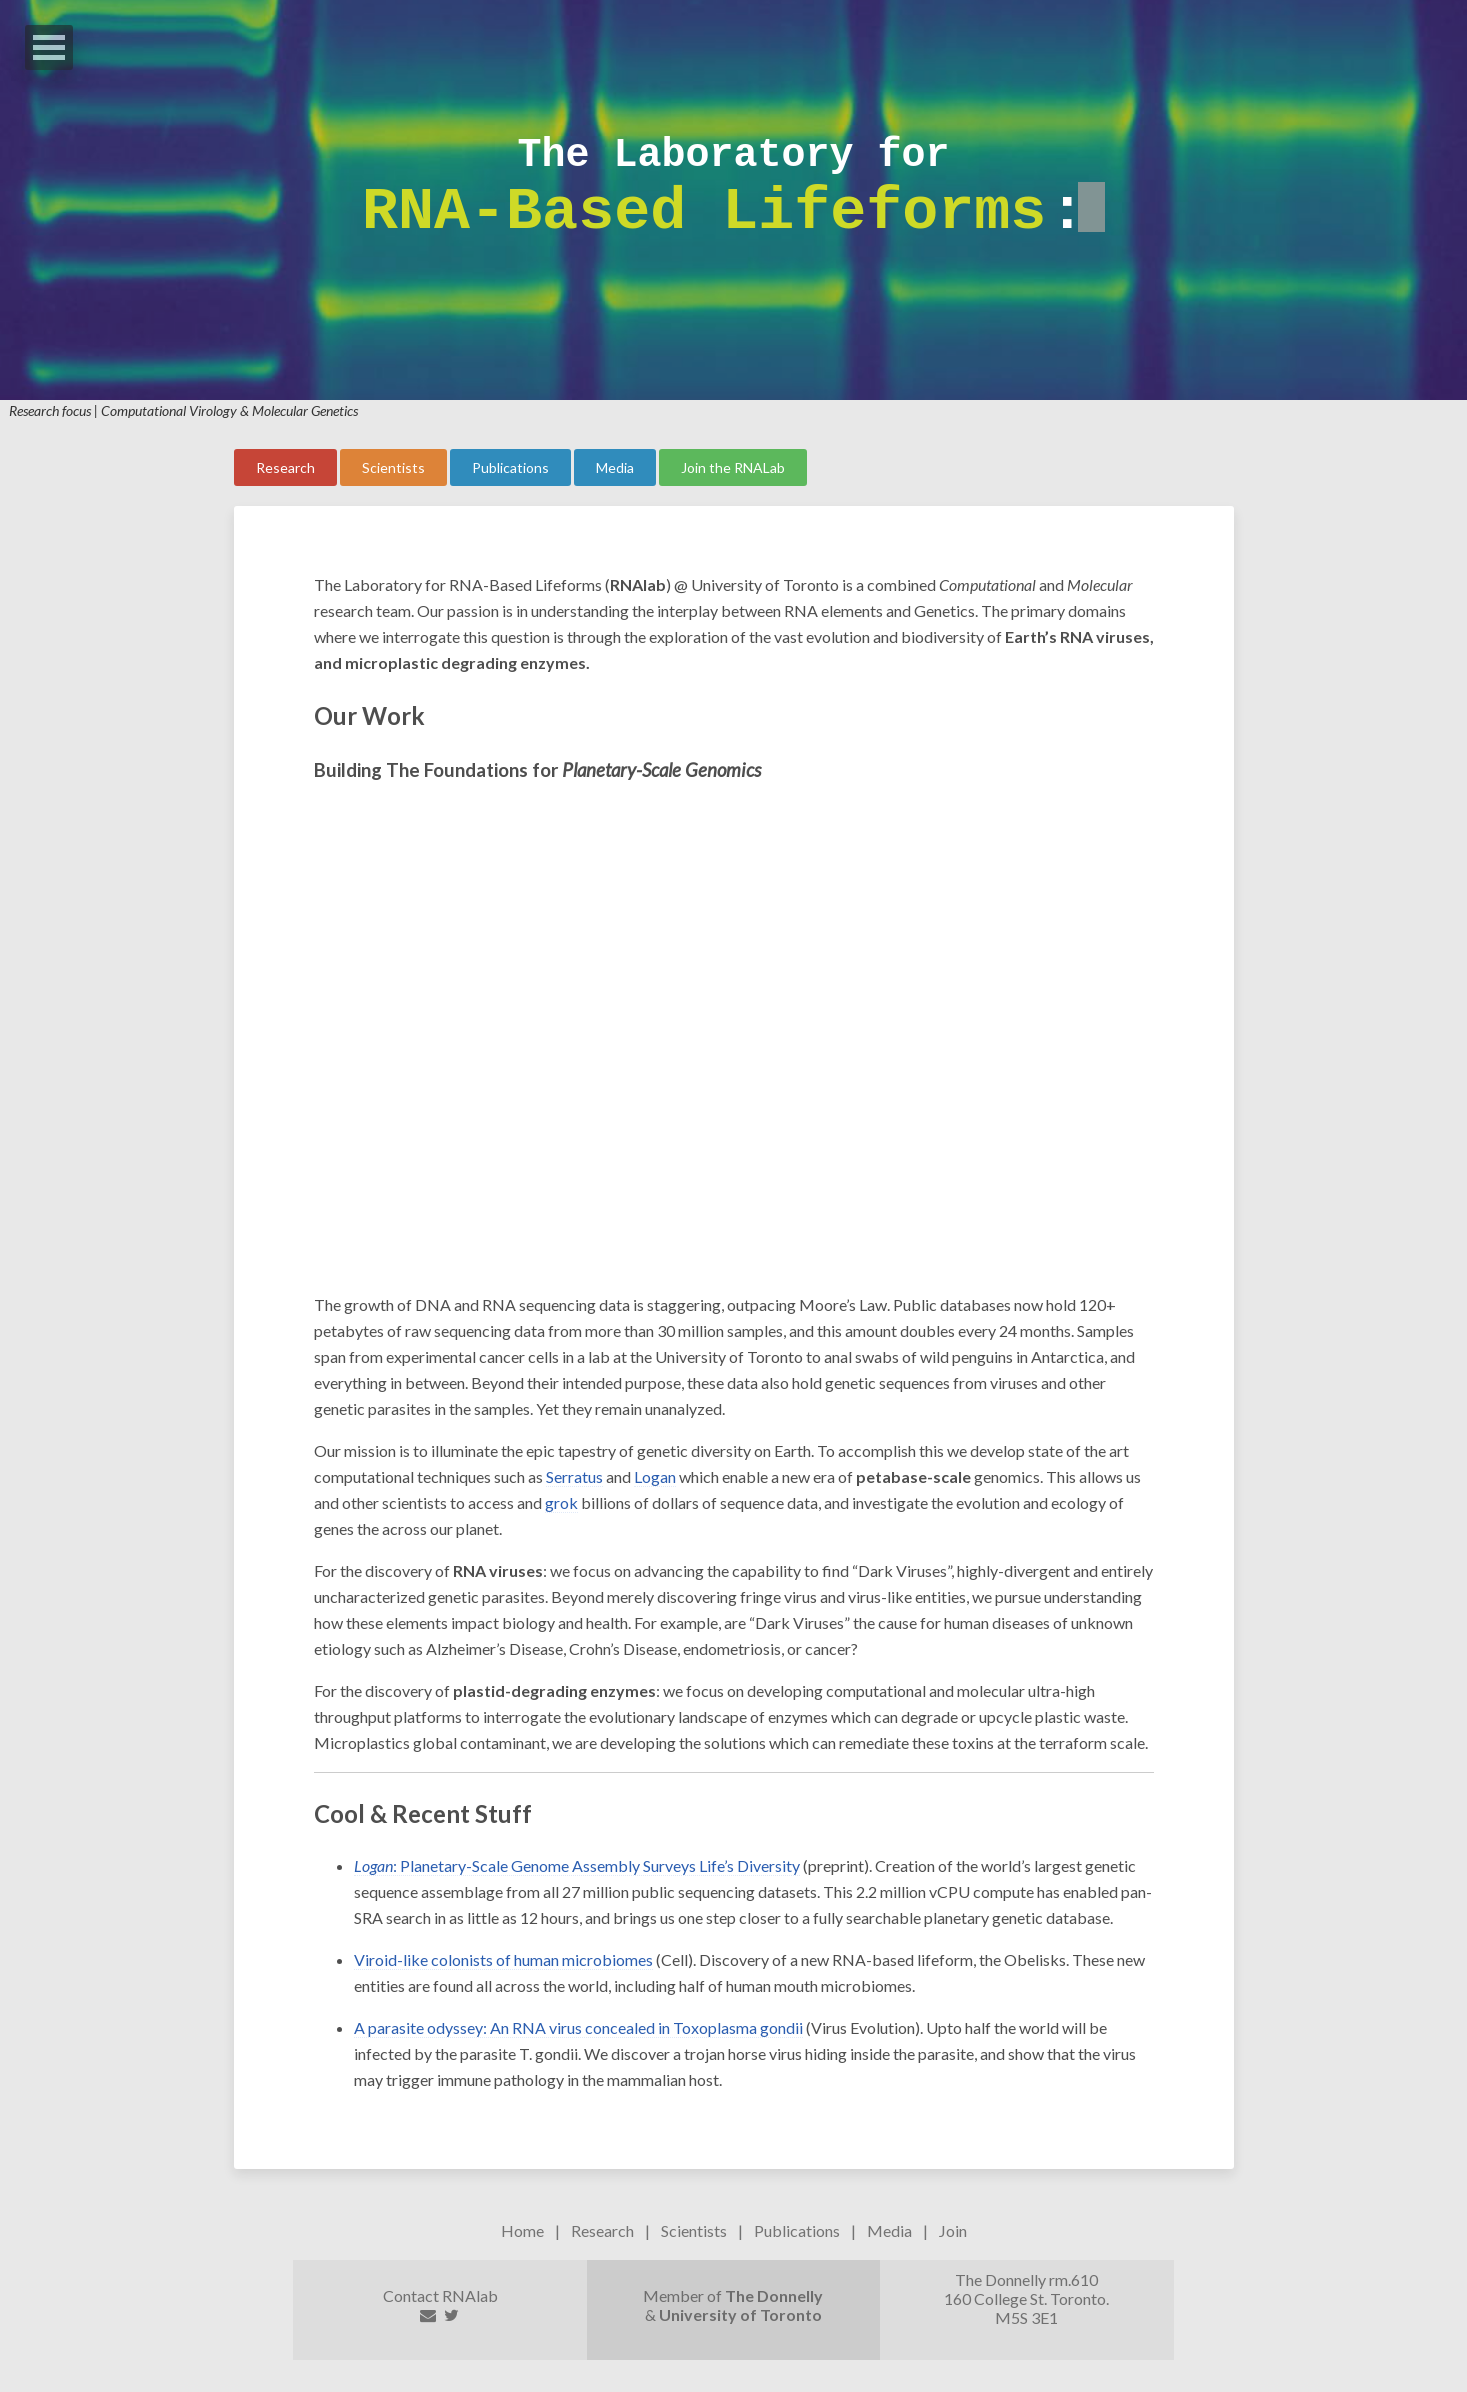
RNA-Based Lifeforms (704, 212)
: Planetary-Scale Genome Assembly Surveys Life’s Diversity (577, 1865)
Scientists (694, 2230)
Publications (797, 2230)
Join (953, 2230)
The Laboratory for (733, 155)
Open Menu (49, 47)
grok (561, 1502)
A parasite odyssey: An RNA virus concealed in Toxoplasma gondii (578, 2027)
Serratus (574, 1476)
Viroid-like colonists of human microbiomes (503, 1959)
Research (602, 2230)
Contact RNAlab (440, 2295)
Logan (655, 1476)
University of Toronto (740, 2314)
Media (889, 2230)
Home (522, 2230)
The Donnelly (774, 2295)
